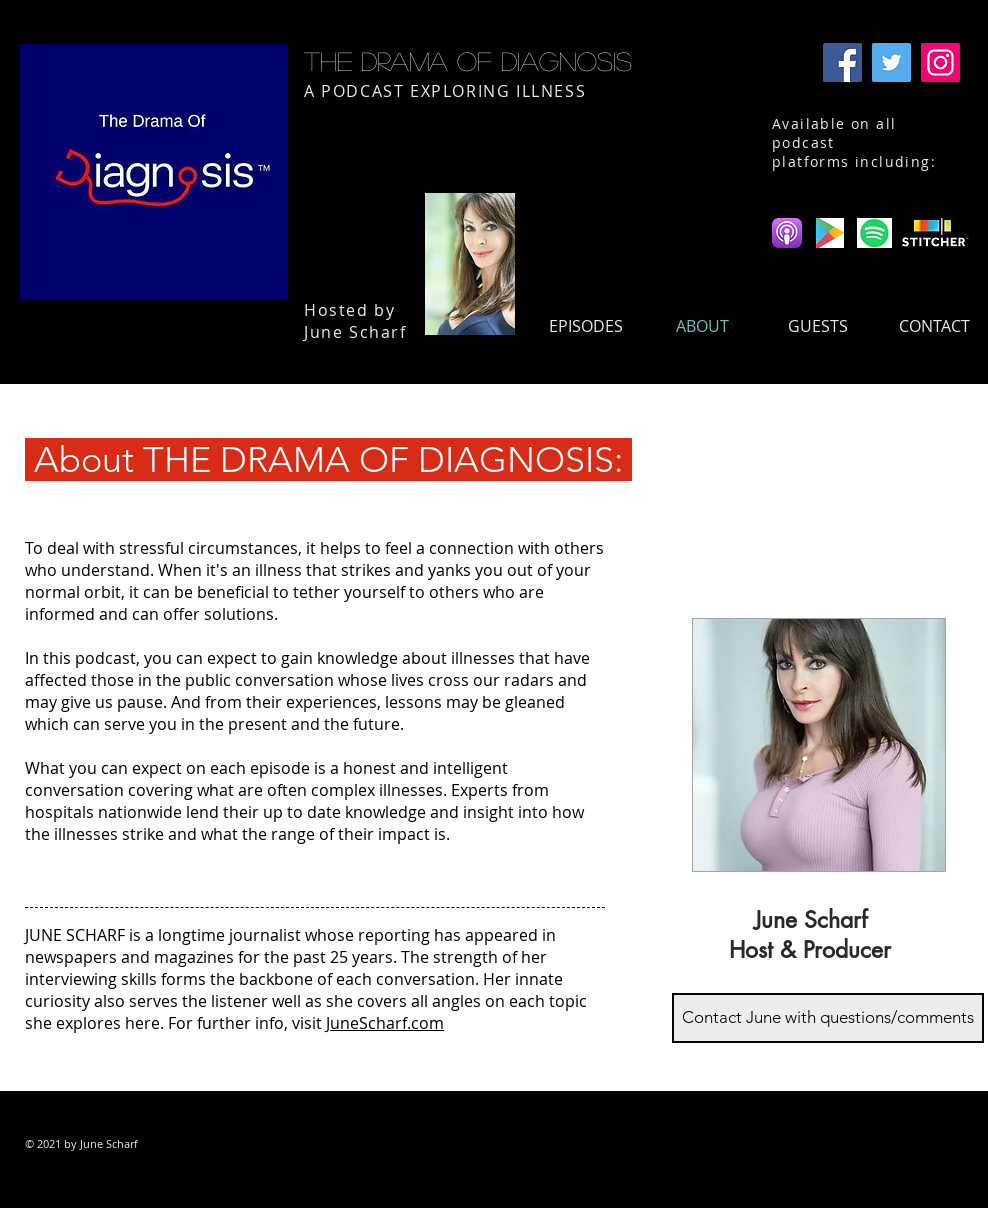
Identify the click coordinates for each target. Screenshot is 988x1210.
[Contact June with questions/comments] (828, 1018)
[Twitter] (891, 62)
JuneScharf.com (385, 1023)
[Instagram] (940, 62)
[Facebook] (842, 62)
